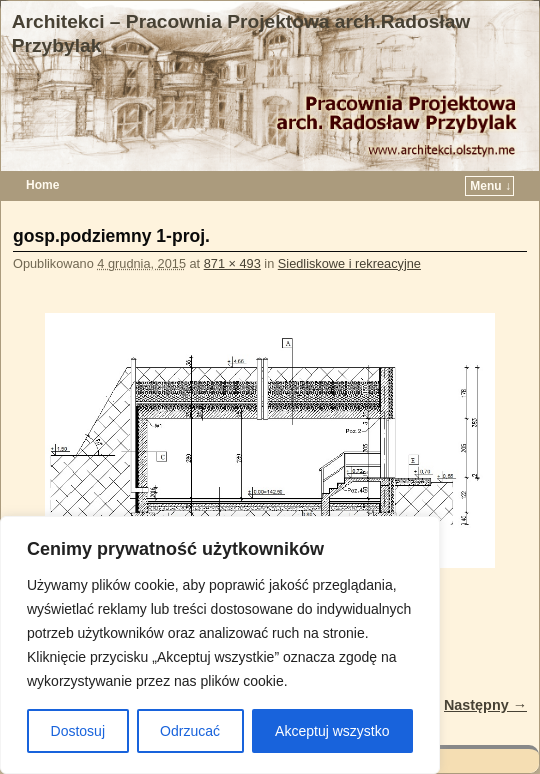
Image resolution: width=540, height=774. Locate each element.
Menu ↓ (490, 186)
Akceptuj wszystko (332, 731)
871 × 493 (232, 263)
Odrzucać (190, 731)
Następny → (485, 705)
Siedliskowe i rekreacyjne (349, 263)
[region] (220, 645)
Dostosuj (78, 731)
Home (42, 185)
